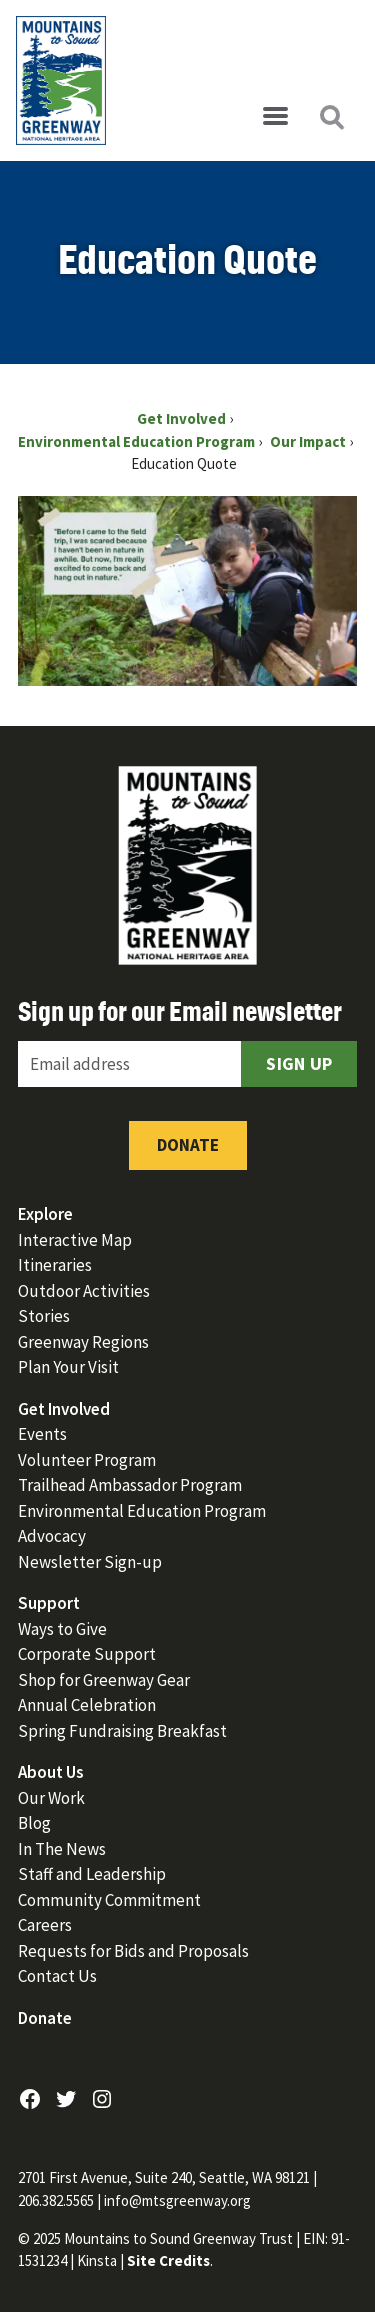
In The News (62, 1849)
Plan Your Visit (68, 1367)
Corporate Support (87, 1654)
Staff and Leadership (92, 1874)
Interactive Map (75, 1240)
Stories (44, 1316)
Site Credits (168, 2260)
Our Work (51, 1798)
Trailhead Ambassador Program (130, 1485)
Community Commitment (109, 1900)
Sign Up (299, 1063)
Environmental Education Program (142, 1511)
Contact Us (57, 1976)
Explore (45, 1214)
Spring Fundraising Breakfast (122, 1731)
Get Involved (64, 1409)
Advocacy (52, 1536)
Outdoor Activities (84, 1291)
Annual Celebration (87, 1705)
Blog (34, 1823)
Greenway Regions (83, 1342)
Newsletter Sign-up (90, 1562)
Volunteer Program (87, 1460)
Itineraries (55, 1265)
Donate (188, 1145)
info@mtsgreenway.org (177, 2200)
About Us (51, 1772)
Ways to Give (62, 1629)
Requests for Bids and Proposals (133, 1951)
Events (42, 1434)
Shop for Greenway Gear (104, 1680)
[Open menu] (275, 117)
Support (49, 1603)
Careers (45, 1925)
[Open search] (331, 117)
